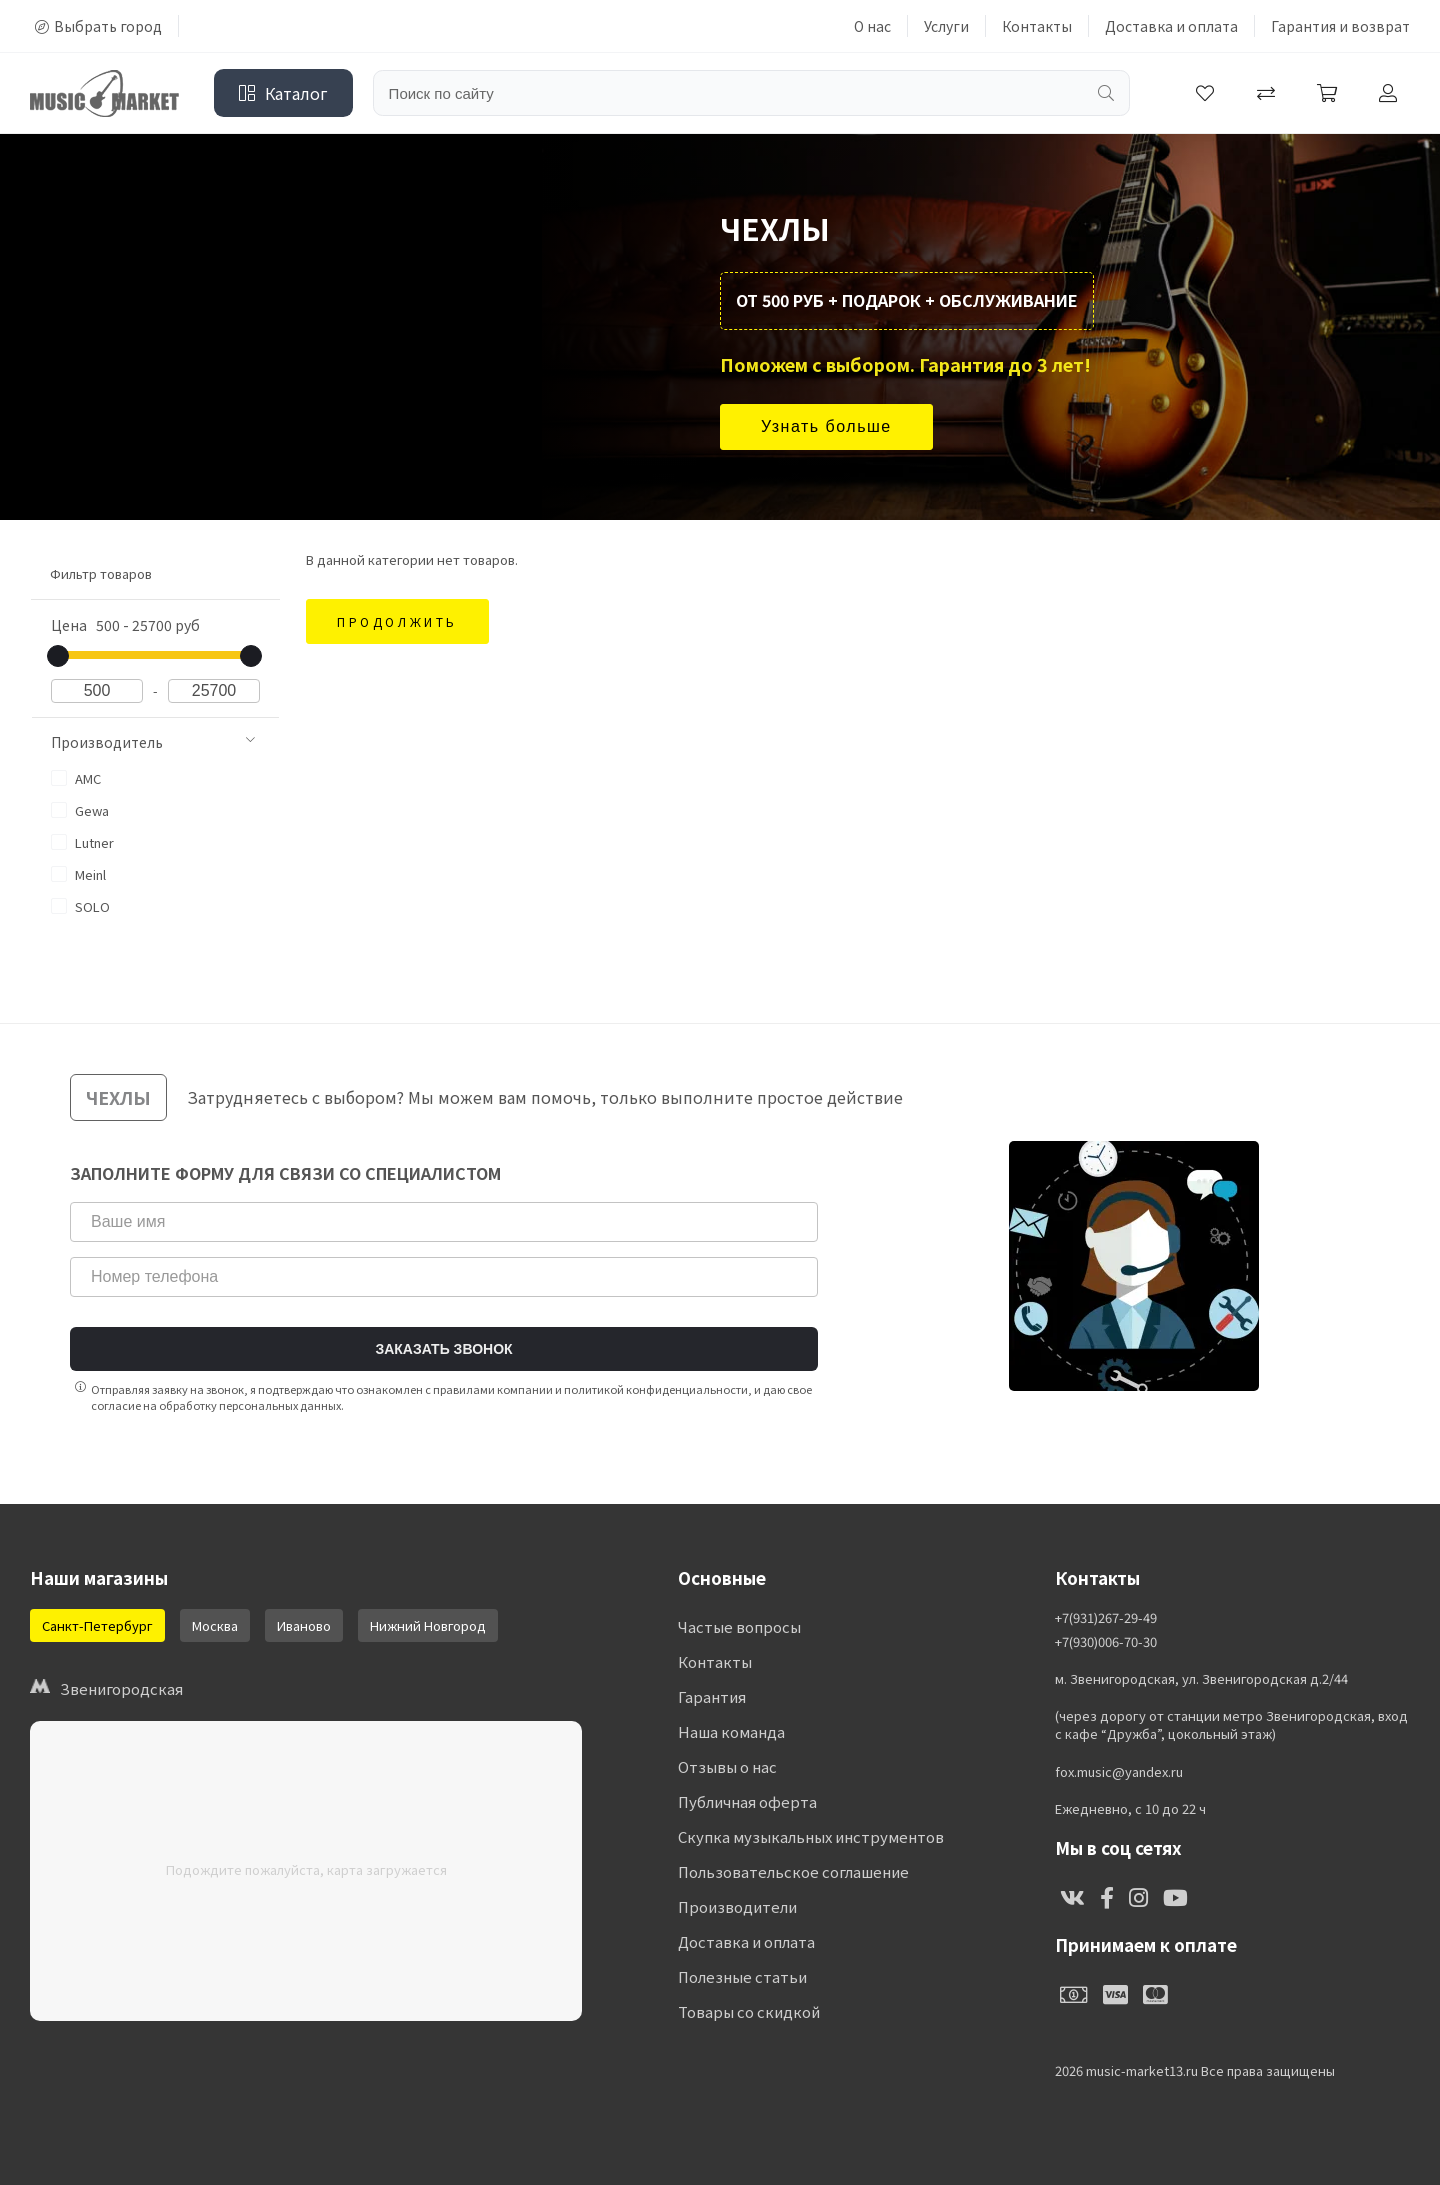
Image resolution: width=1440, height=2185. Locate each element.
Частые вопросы (739, 1626)
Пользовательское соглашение (793, 1871)
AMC (76, 778)
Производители (737, 1906)
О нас (872, 26)
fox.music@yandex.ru (1119, 1772)
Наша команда (731, 1731)
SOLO (80, 906)
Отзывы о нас (727, 1766)
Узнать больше (826, 426)
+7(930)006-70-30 (1106, 1642)
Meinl (78, 874)
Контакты (1037, 26)
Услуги (946, 26)
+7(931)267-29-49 (1106, 1618)
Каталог (283, 93)
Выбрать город (98, 26)
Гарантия (712, 1696)
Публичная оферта (747, 1801)
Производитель (153, 742)
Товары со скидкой (749, 2011)
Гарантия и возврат (1340, 26)
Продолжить (397, 621)
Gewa (80, 810)
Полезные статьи (742, 1976)
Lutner (82, 842)
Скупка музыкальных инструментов (811, 1836)
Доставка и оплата (1171, 26)
